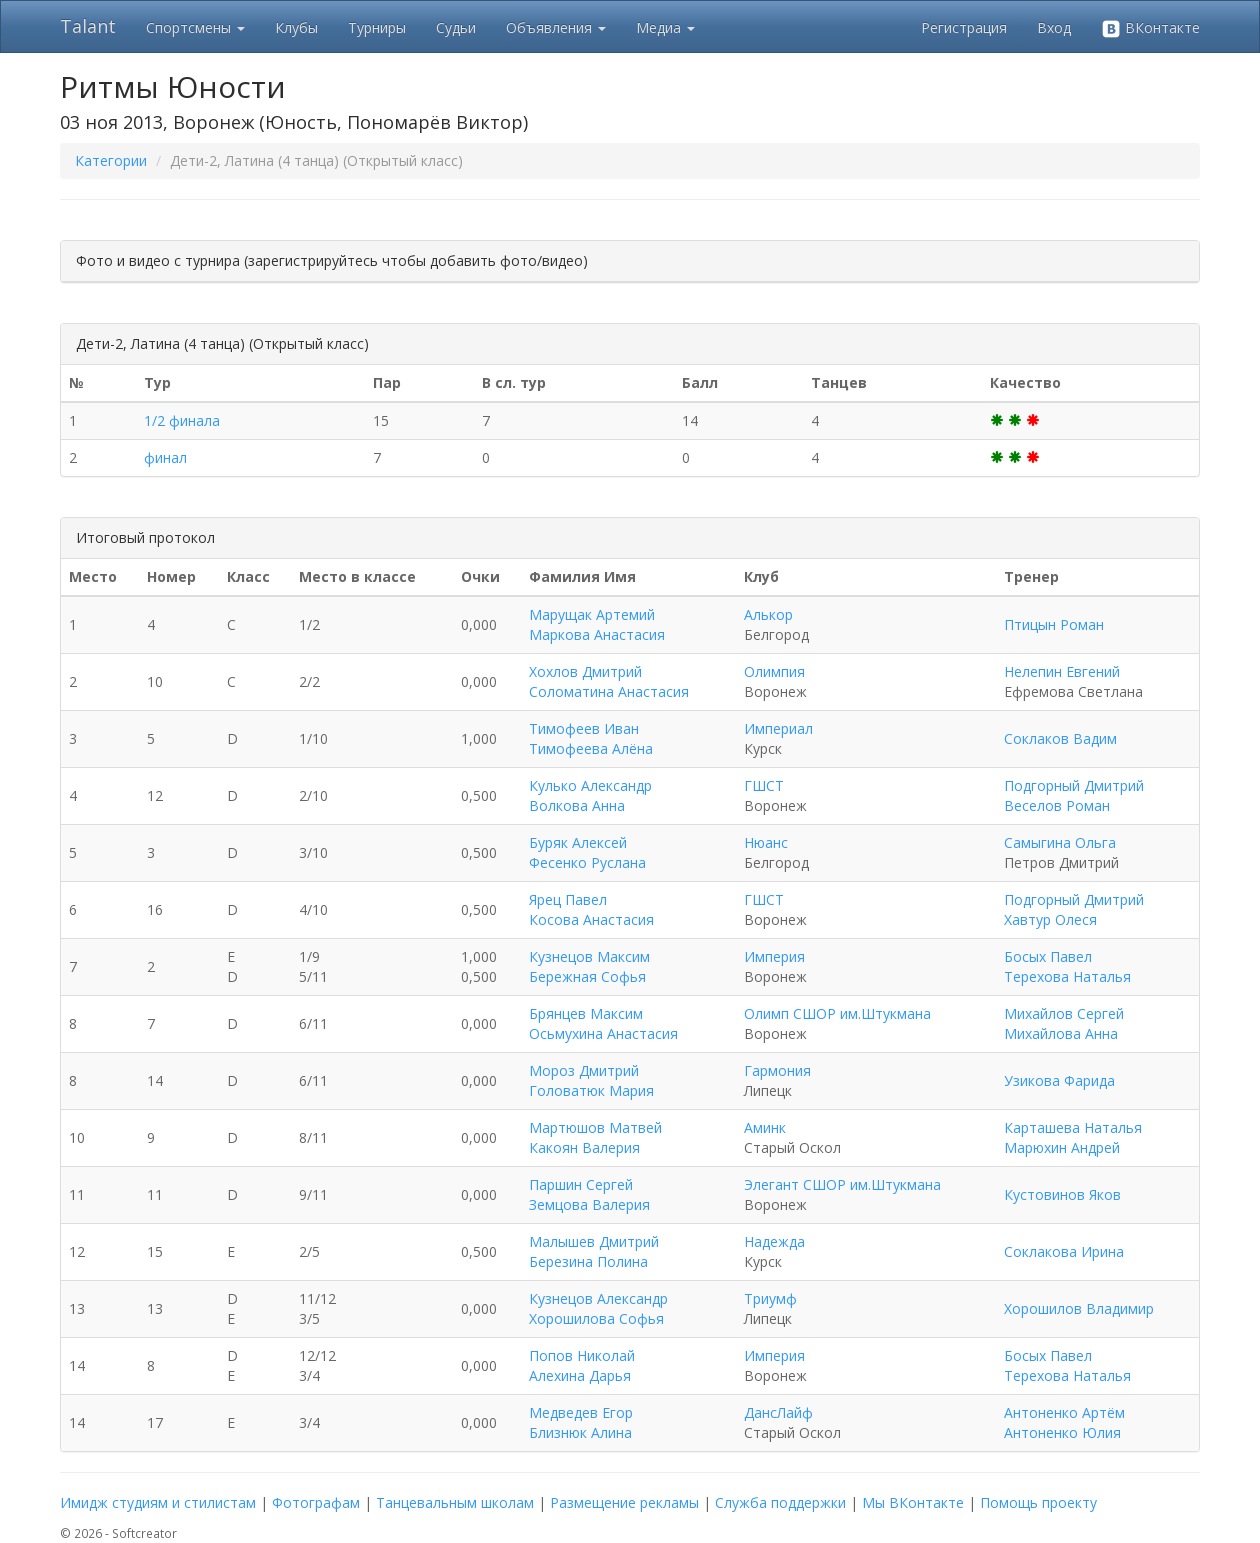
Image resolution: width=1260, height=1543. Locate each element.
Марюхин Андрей (1062, 1147)
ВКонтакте (1150, 28)
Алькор (768, 614)
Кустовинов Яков (1062, 1194)
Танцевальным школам (455, 1502)
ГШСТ (764, 785)
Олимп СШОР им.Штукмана (837, 1013)
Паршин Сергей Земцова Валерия (589, 1194)
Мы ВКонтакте (913, 1502)
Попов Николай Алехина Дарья (582, 1365)
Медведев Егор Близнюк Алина (581, 1422)
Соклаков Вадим (1060, 738)
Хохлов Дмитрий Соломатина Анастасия (609, 681)
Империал (778, 728)
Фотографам (316, 1502)
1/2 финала (182, 420)
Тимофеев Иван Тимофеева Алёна (591, 738)
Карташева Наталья (1073, 1127)
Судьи (456, 27)
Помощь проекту (1038, 1502)
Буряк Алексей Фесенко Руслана (587, 852)
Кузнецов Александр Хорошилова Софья (598, 1308)
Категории (111, 160)
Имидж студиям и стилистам (158, 1502)
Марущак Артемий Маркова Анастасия (597, 624)
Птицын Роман (1054, 624)
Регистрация (964, 27)
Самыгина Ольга (1060, 842)
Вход (1054, 27)
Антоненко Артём (1064, 1412)
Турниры (377, 27)
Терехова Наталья (1067, 976)
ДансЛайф (778, 1412)
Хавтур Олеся (1050, 919)
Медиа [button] (665, 27)
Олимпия (774, 671)
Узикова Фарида (1059, 1080)
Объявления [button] (556, 27)
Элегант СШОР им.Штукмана (842, 1184)
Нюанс (766, 842)
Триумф (770, 1298)
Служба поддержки (780, 1502)
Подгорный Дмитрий (1074, 785)
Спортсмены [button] (195, 27)
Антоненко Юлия (1062, 1432)
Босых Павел (1048, 956)
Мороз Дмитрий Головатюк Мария (591, 1080)
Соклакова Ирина (1064, 1251)
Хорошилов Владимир (1079, 1308)
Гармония (777, 1070)
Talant (88, 26)
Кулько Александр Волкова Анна (590, 795)
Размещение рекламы (624, 1502)
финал (165, 457)
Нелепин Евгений (1062, 671)
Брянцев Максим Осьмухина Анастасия (603, 1023)
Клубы (296, 27)
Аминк (765, 1127)
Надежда (774, 1241)
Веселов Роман (1057, 805)
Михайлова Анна (1061, 1033)
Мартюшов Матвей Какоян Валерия (595, 1137)
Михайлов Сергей (1064, 1013)
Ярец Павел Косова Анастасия (591, 909)
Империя (774, 956)
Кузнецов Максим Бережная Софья (589, 966)
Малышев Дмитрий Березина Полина (594, 1251)
